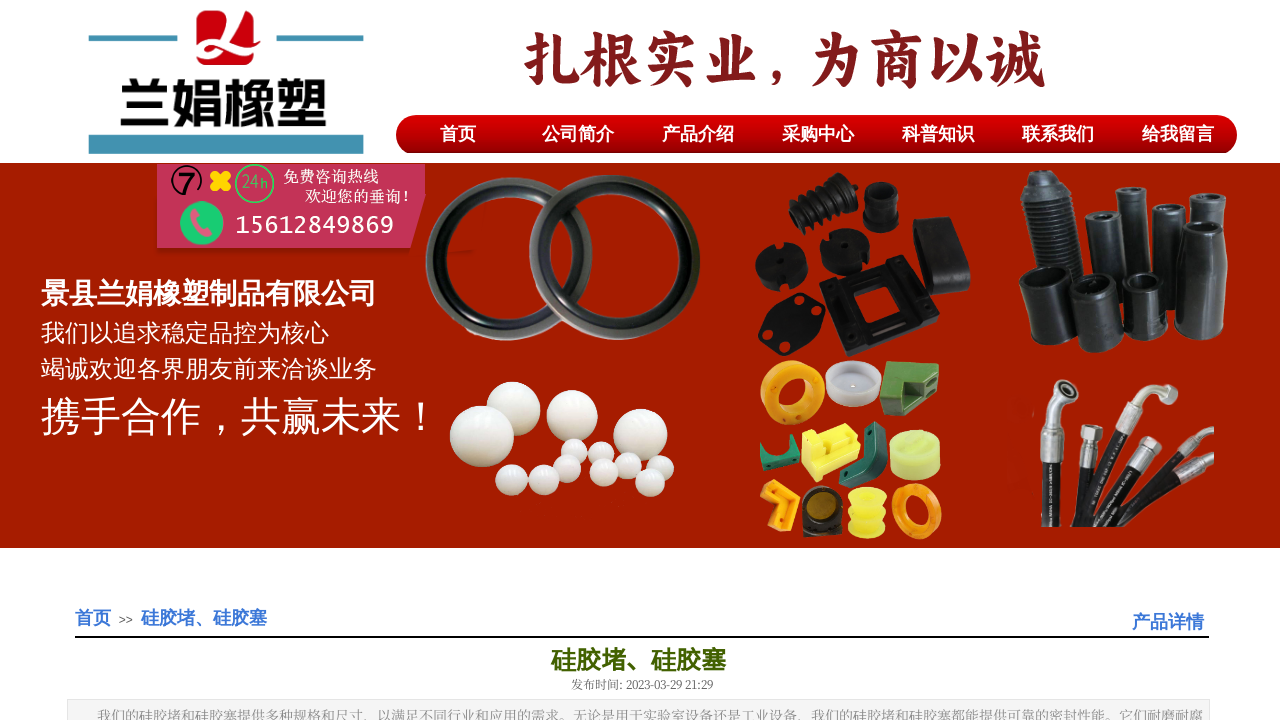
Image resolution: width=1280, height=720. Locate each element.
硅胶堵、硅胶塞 (204, 618)
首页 (93, 618)
